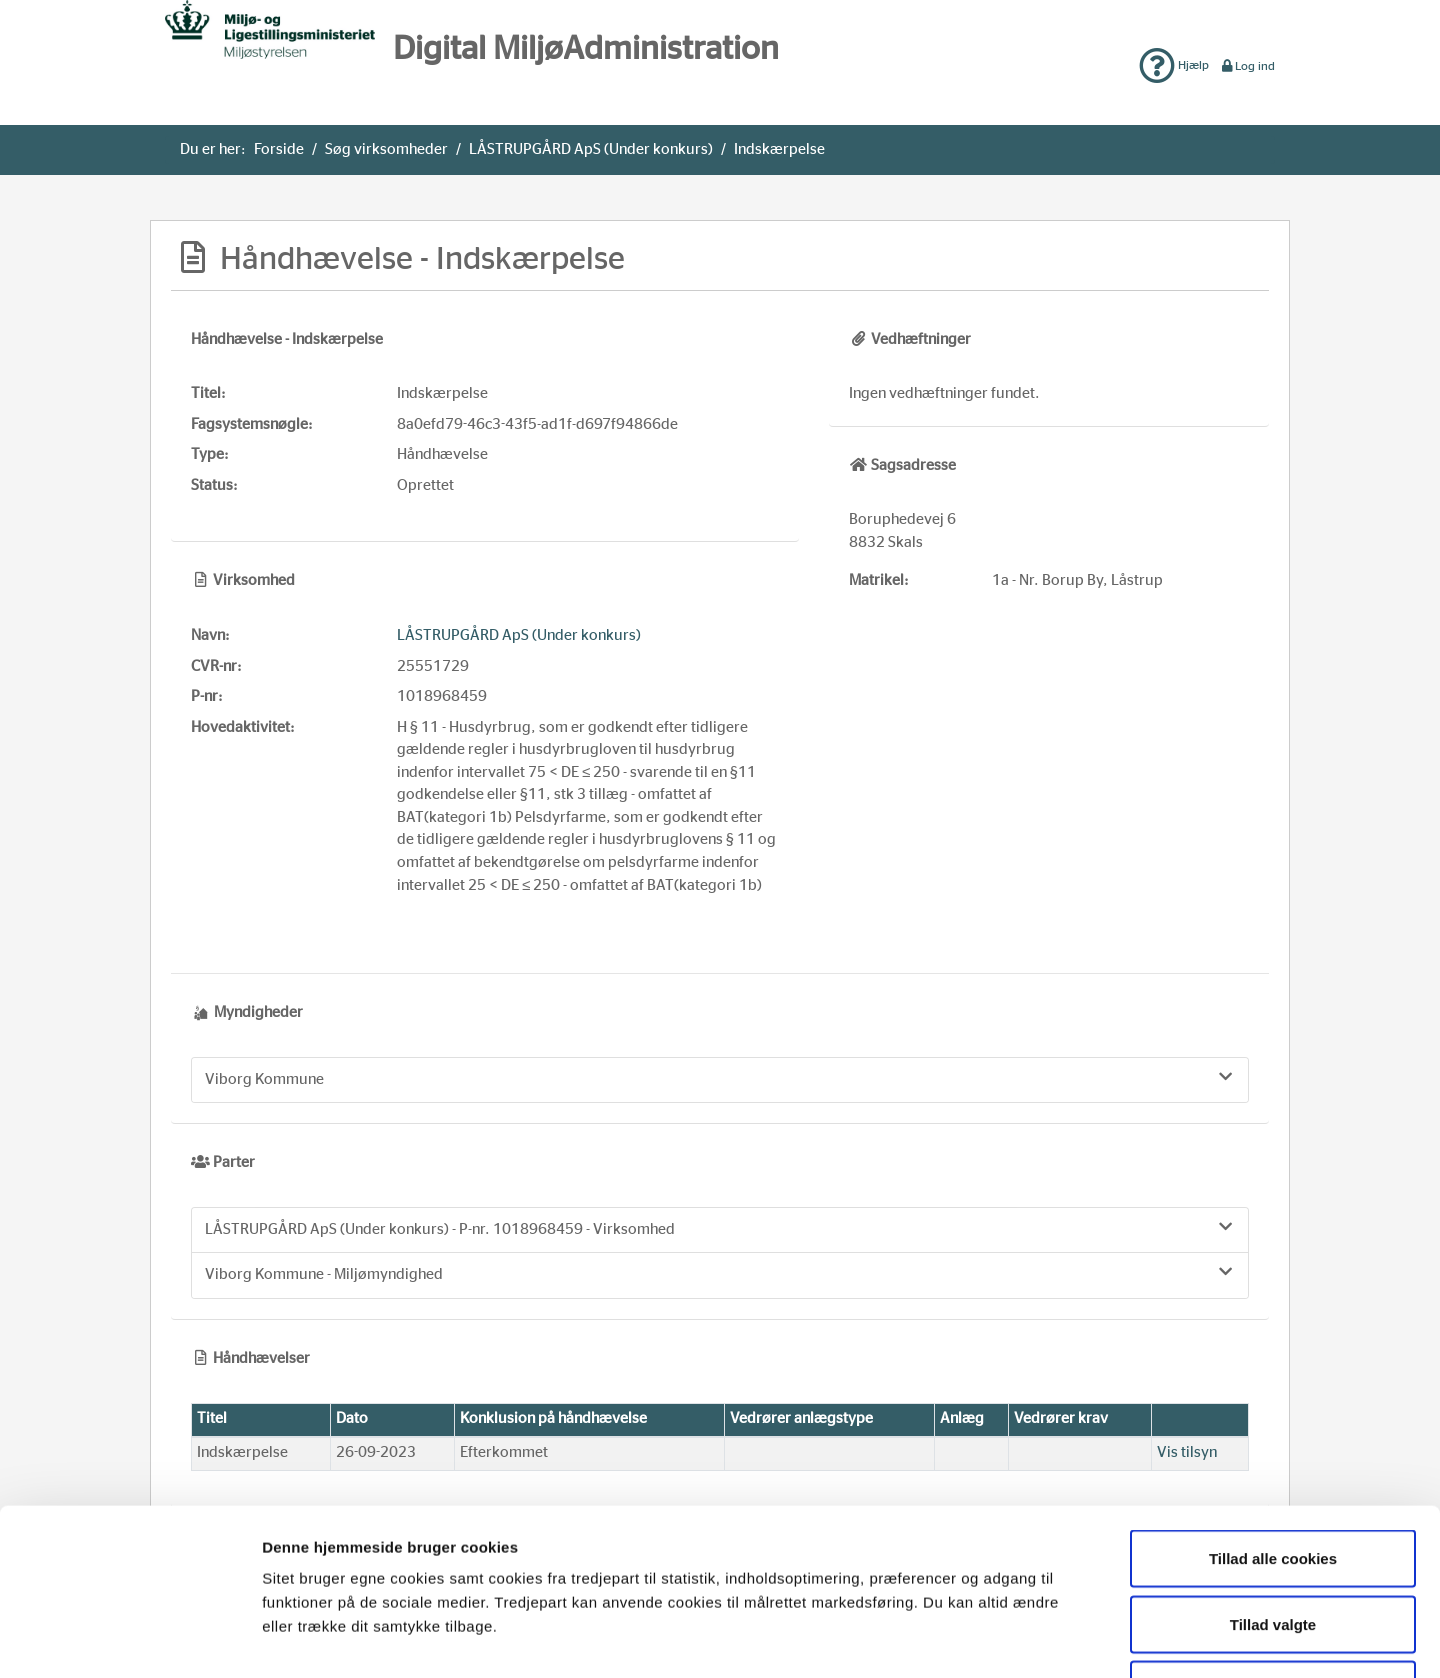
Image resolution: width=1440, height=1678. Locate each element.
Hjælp (1174, 65)
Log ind (1247, 66)
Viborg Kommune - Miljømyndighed (720, 1273)
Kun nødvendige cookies (1273, 1546)
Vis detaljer (1033, 1638)
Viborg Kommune (720, 1078)
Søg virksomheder (386, 149)
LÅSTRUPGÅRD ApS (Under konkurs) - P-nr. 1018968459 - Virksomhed (720, 1228)
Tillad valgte (1273, 1481)
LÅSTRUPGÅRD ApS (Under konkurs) (591, 149)
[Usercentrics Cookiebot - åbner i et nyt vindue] (129, 1639)
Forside (279, 149)
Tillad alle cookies (1273, 1415)
